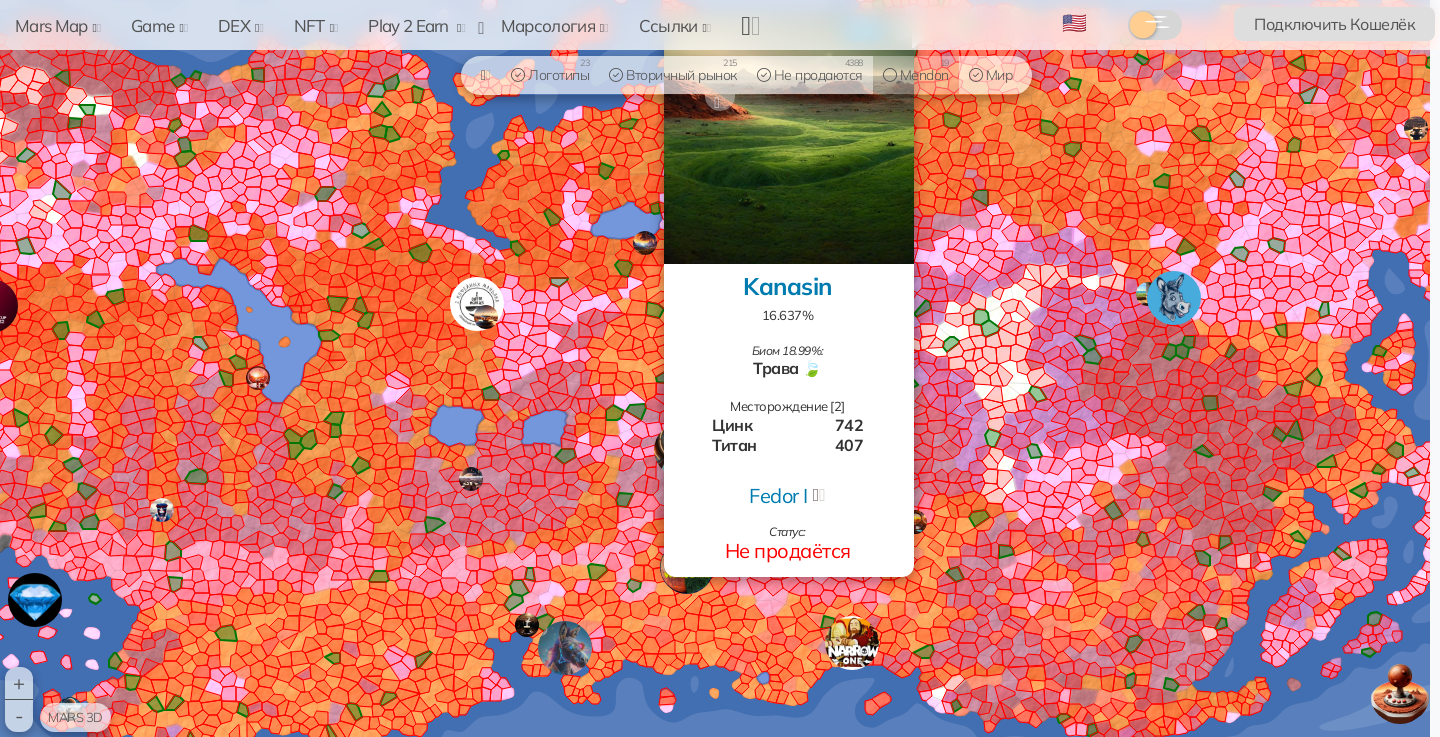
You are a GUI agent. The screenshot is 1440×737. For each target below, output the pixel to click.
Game (159, 25)
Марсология (555, 25)
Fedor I (778, 495)
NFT (316, 25)
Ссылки (675, 25)
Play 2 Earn (416, 25)
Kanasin (787, 286)
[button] (852, 643)
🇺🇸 (1074, 22)
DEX (241, 25)
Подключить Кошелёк (1334, 24)
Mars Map (58, 25)
